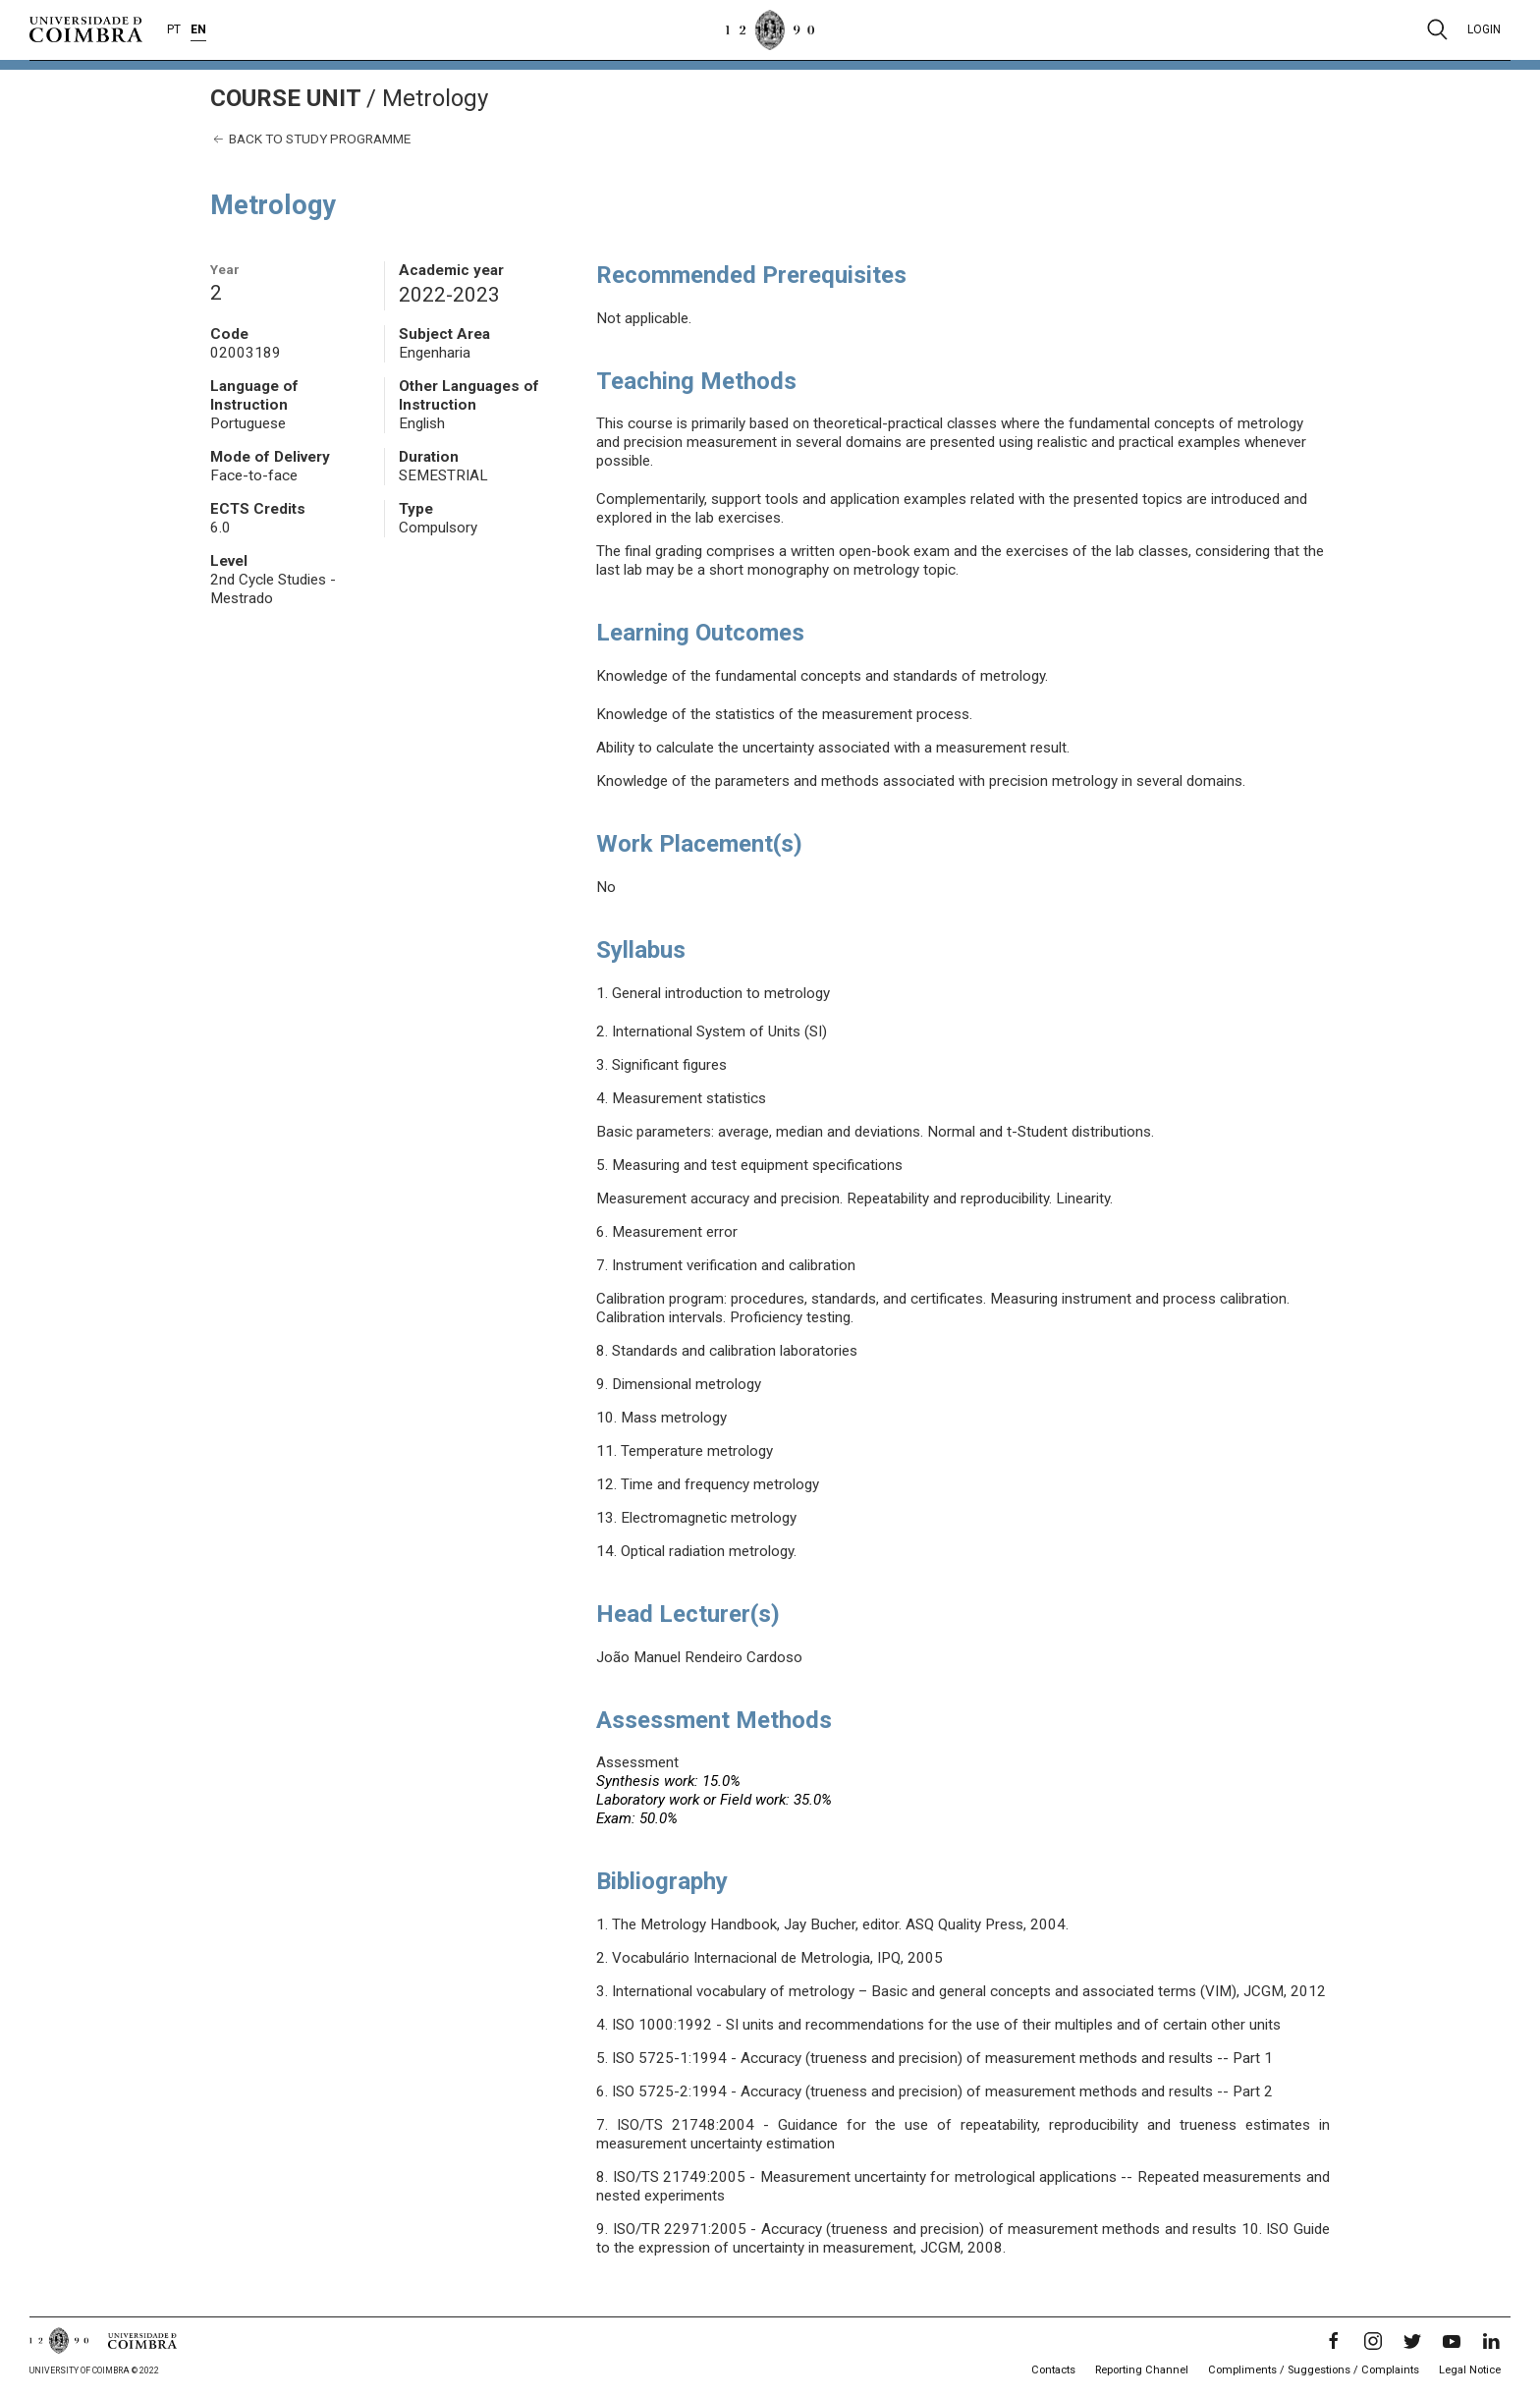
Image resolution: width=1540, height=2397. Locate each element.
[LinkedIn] (1491, 2341)
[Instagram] (1373, 2341)
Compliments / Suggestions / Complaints (1313, 2370)
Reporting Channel (1141, 2370)
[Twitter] (1412, 2341)
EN (198, 29)
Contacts (1053, 2370)
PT (174, 29)
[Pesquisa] (1437, 29)
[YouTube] (1451, 2341)
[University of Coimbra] (85, 28)
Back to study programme (310, 139)
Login (1484, 29)
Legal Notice (1470, 2370)
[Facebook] (1333, 2341)
